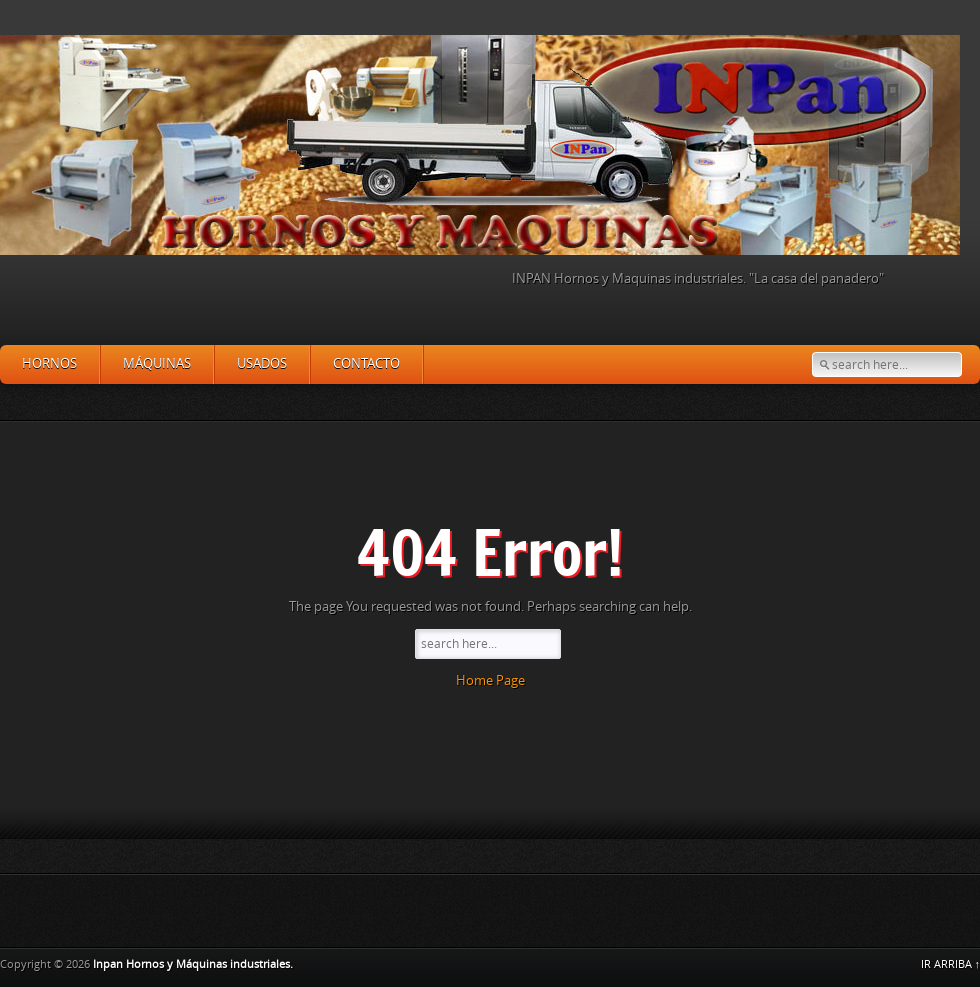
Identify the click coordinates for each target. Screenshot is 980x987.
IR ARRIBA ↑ (951, 964)
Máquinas (157, 363)
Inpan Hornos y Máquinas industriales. (193, 964)
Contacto (366, 363)
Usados (262, 363)
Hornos (49, 363)
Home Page (490, 680)
